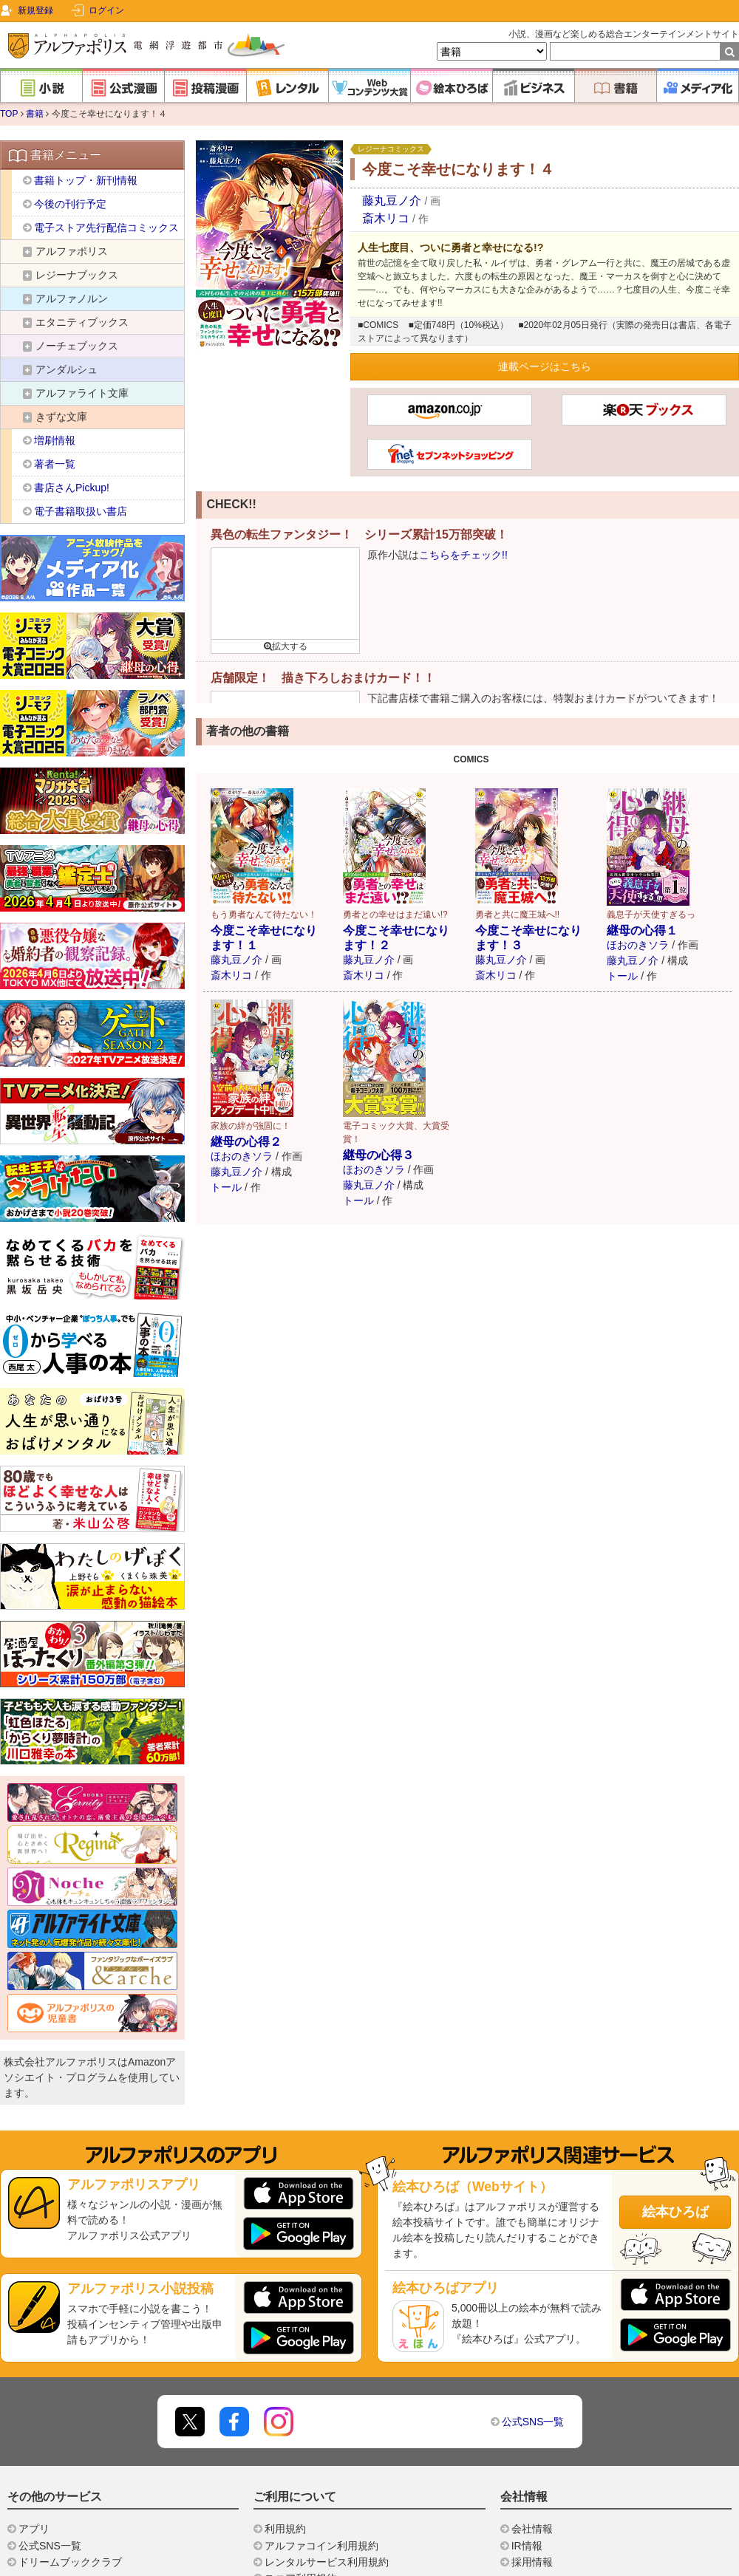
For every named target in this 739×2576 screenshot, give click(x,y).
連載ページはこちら (544, 366)
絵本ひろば (675, 2211)
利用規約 (285, 2529)
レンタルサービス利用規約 (327, 2562)
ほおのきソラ (638, 945)
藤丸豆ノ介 (393, 200)
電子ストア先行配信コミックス (106, 227)
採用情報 (532, 2562)
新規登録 (35, 10)
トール (622, 976)
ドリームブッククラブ (70, 2562)
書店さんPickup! (71, 487)
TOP (9, 114)
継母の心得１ (642, 930)
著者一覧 (54, 464)
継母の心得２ (246, 1141)
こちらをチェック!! (463, 555)
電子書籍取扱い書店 (80, 511)
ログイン (106, 10)
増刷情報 (54, 440)
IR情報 (526, 2546)
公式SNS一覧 (533, 2422)
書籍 (35, 114)
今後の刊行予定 (70, 204)
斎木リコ (385, 218)
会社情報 (532, 2529)
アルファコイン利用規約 (321, 2546)
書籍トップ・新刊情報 (85, 180)
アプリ (34, 2529)
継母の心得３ (378, 1155)
